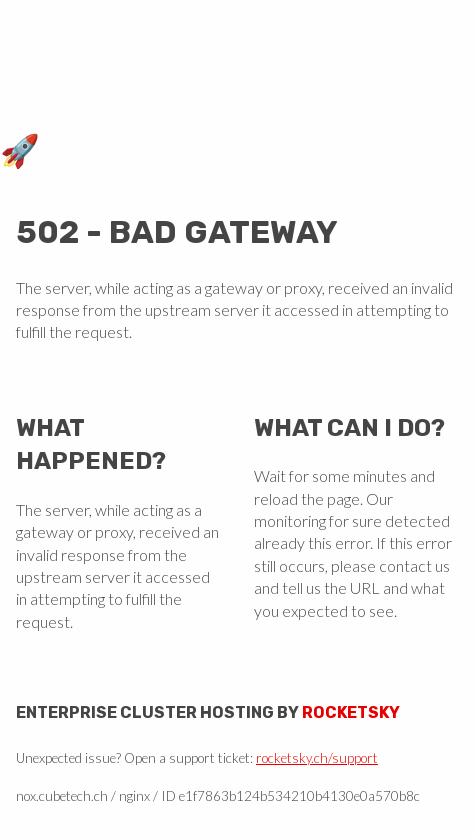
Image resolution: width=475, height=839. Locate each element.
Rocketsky (351, 712)
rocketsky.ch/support (317, 758)
